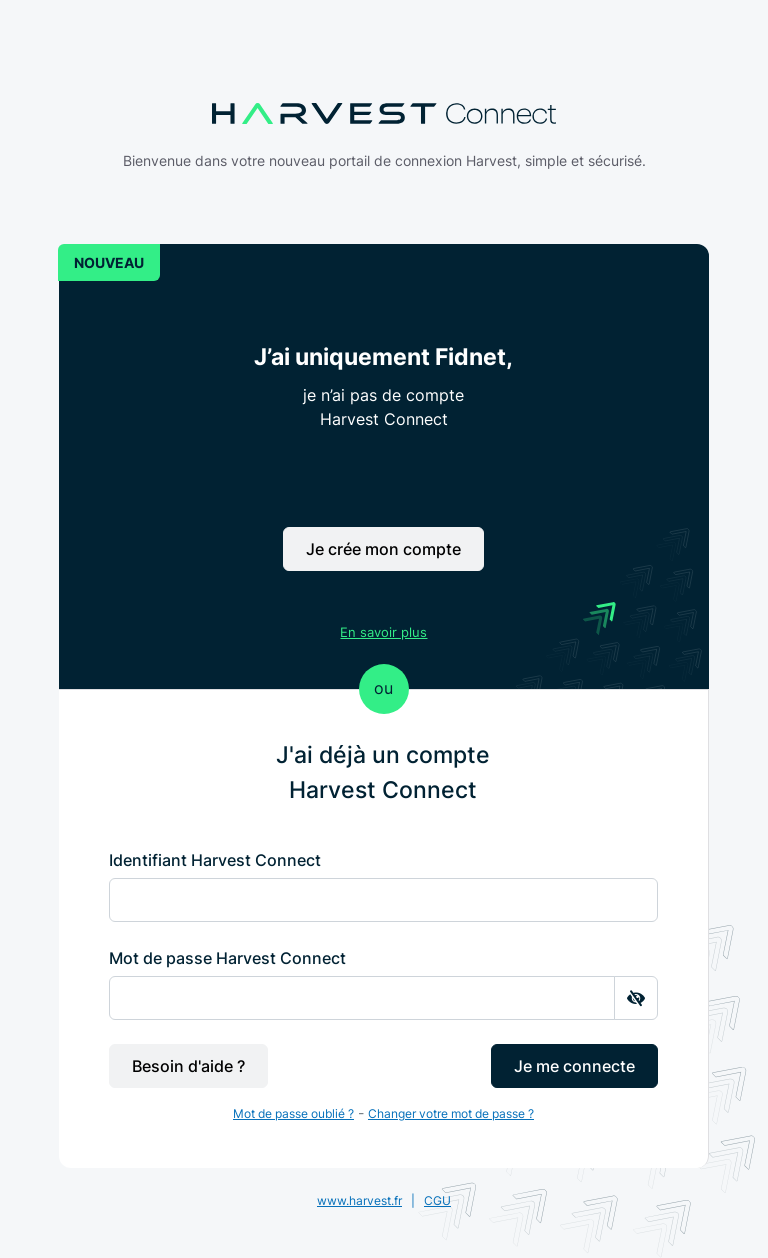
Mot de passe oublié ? (293, 1113)
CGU (437, 1200)
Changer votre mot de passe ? (451, 1113)
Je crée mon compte (383, 549)
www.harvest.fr (359, 1200)
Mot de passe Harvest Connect (227, 958)
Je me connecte (574, 1066)
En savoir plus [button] (383, 632)
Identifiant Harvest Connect (215, 860)
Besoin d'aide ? (188, 1066)
